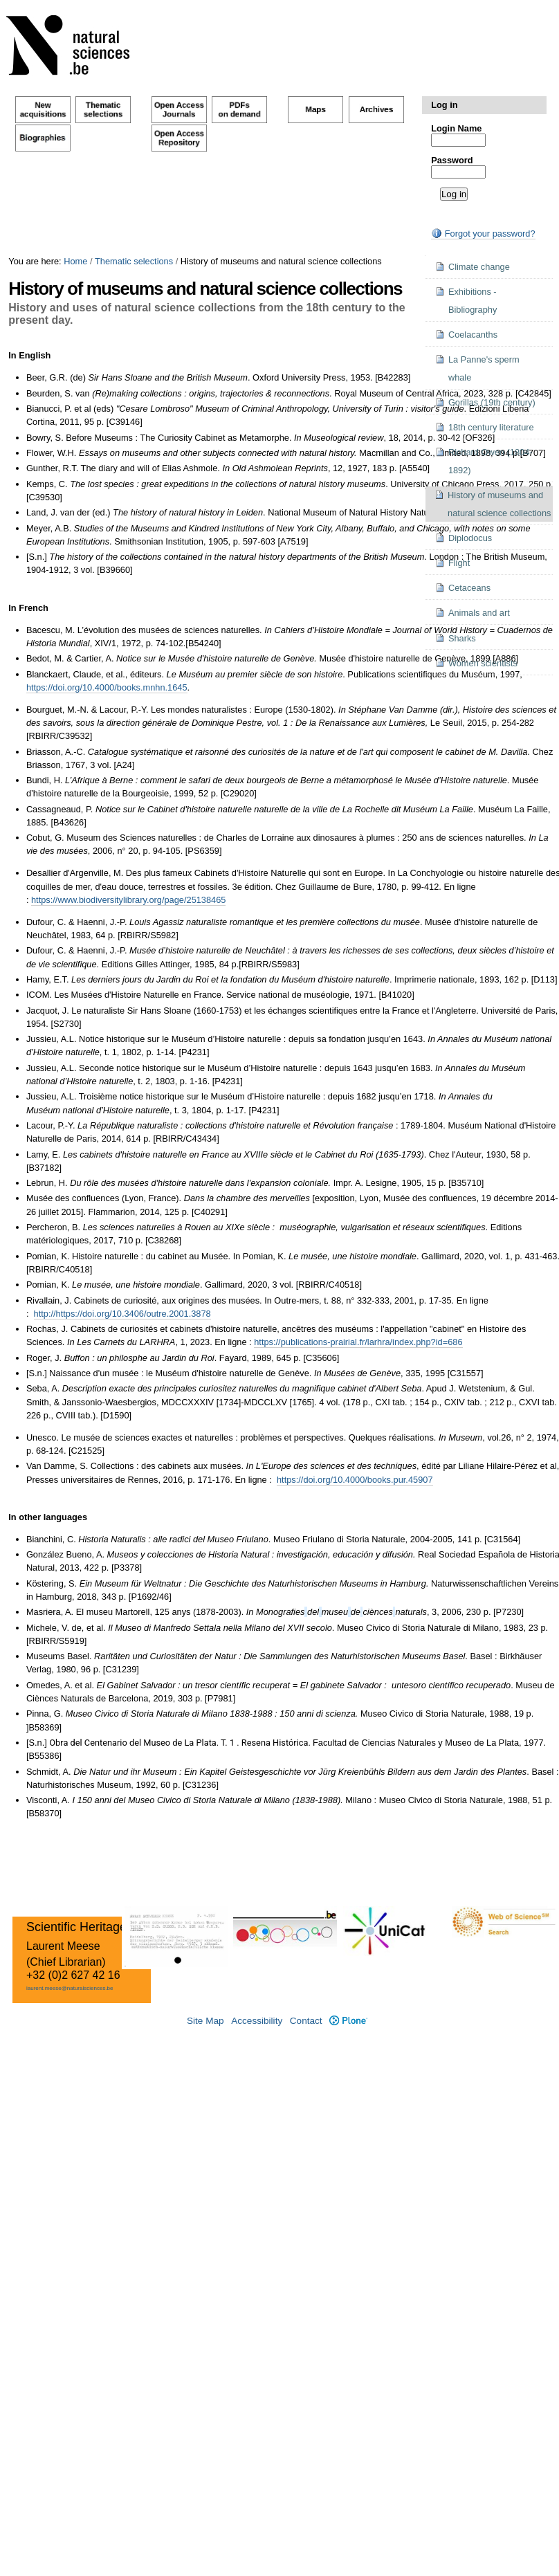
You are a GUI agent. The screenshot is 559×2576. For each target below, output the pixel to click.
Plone (348, 2021)
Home (75, 261)
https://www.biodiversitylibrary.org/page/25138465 (128, 900)
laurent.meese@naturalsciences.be (69, 1988)
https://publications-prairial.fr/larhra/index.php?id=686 (358, 1342)
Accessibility (256, 2021)
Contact (306, 2021)
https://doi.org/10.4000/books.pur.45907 (355, 1479)
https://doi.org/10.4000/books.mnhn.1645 (106, 687)
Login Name (456, 128)
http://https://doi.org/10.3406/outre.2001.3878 (122, 1313)
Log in (444, 105)
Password (452, 160)
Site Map (205, 2021)
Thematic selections (134, 261)
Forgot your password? (483, 233)
